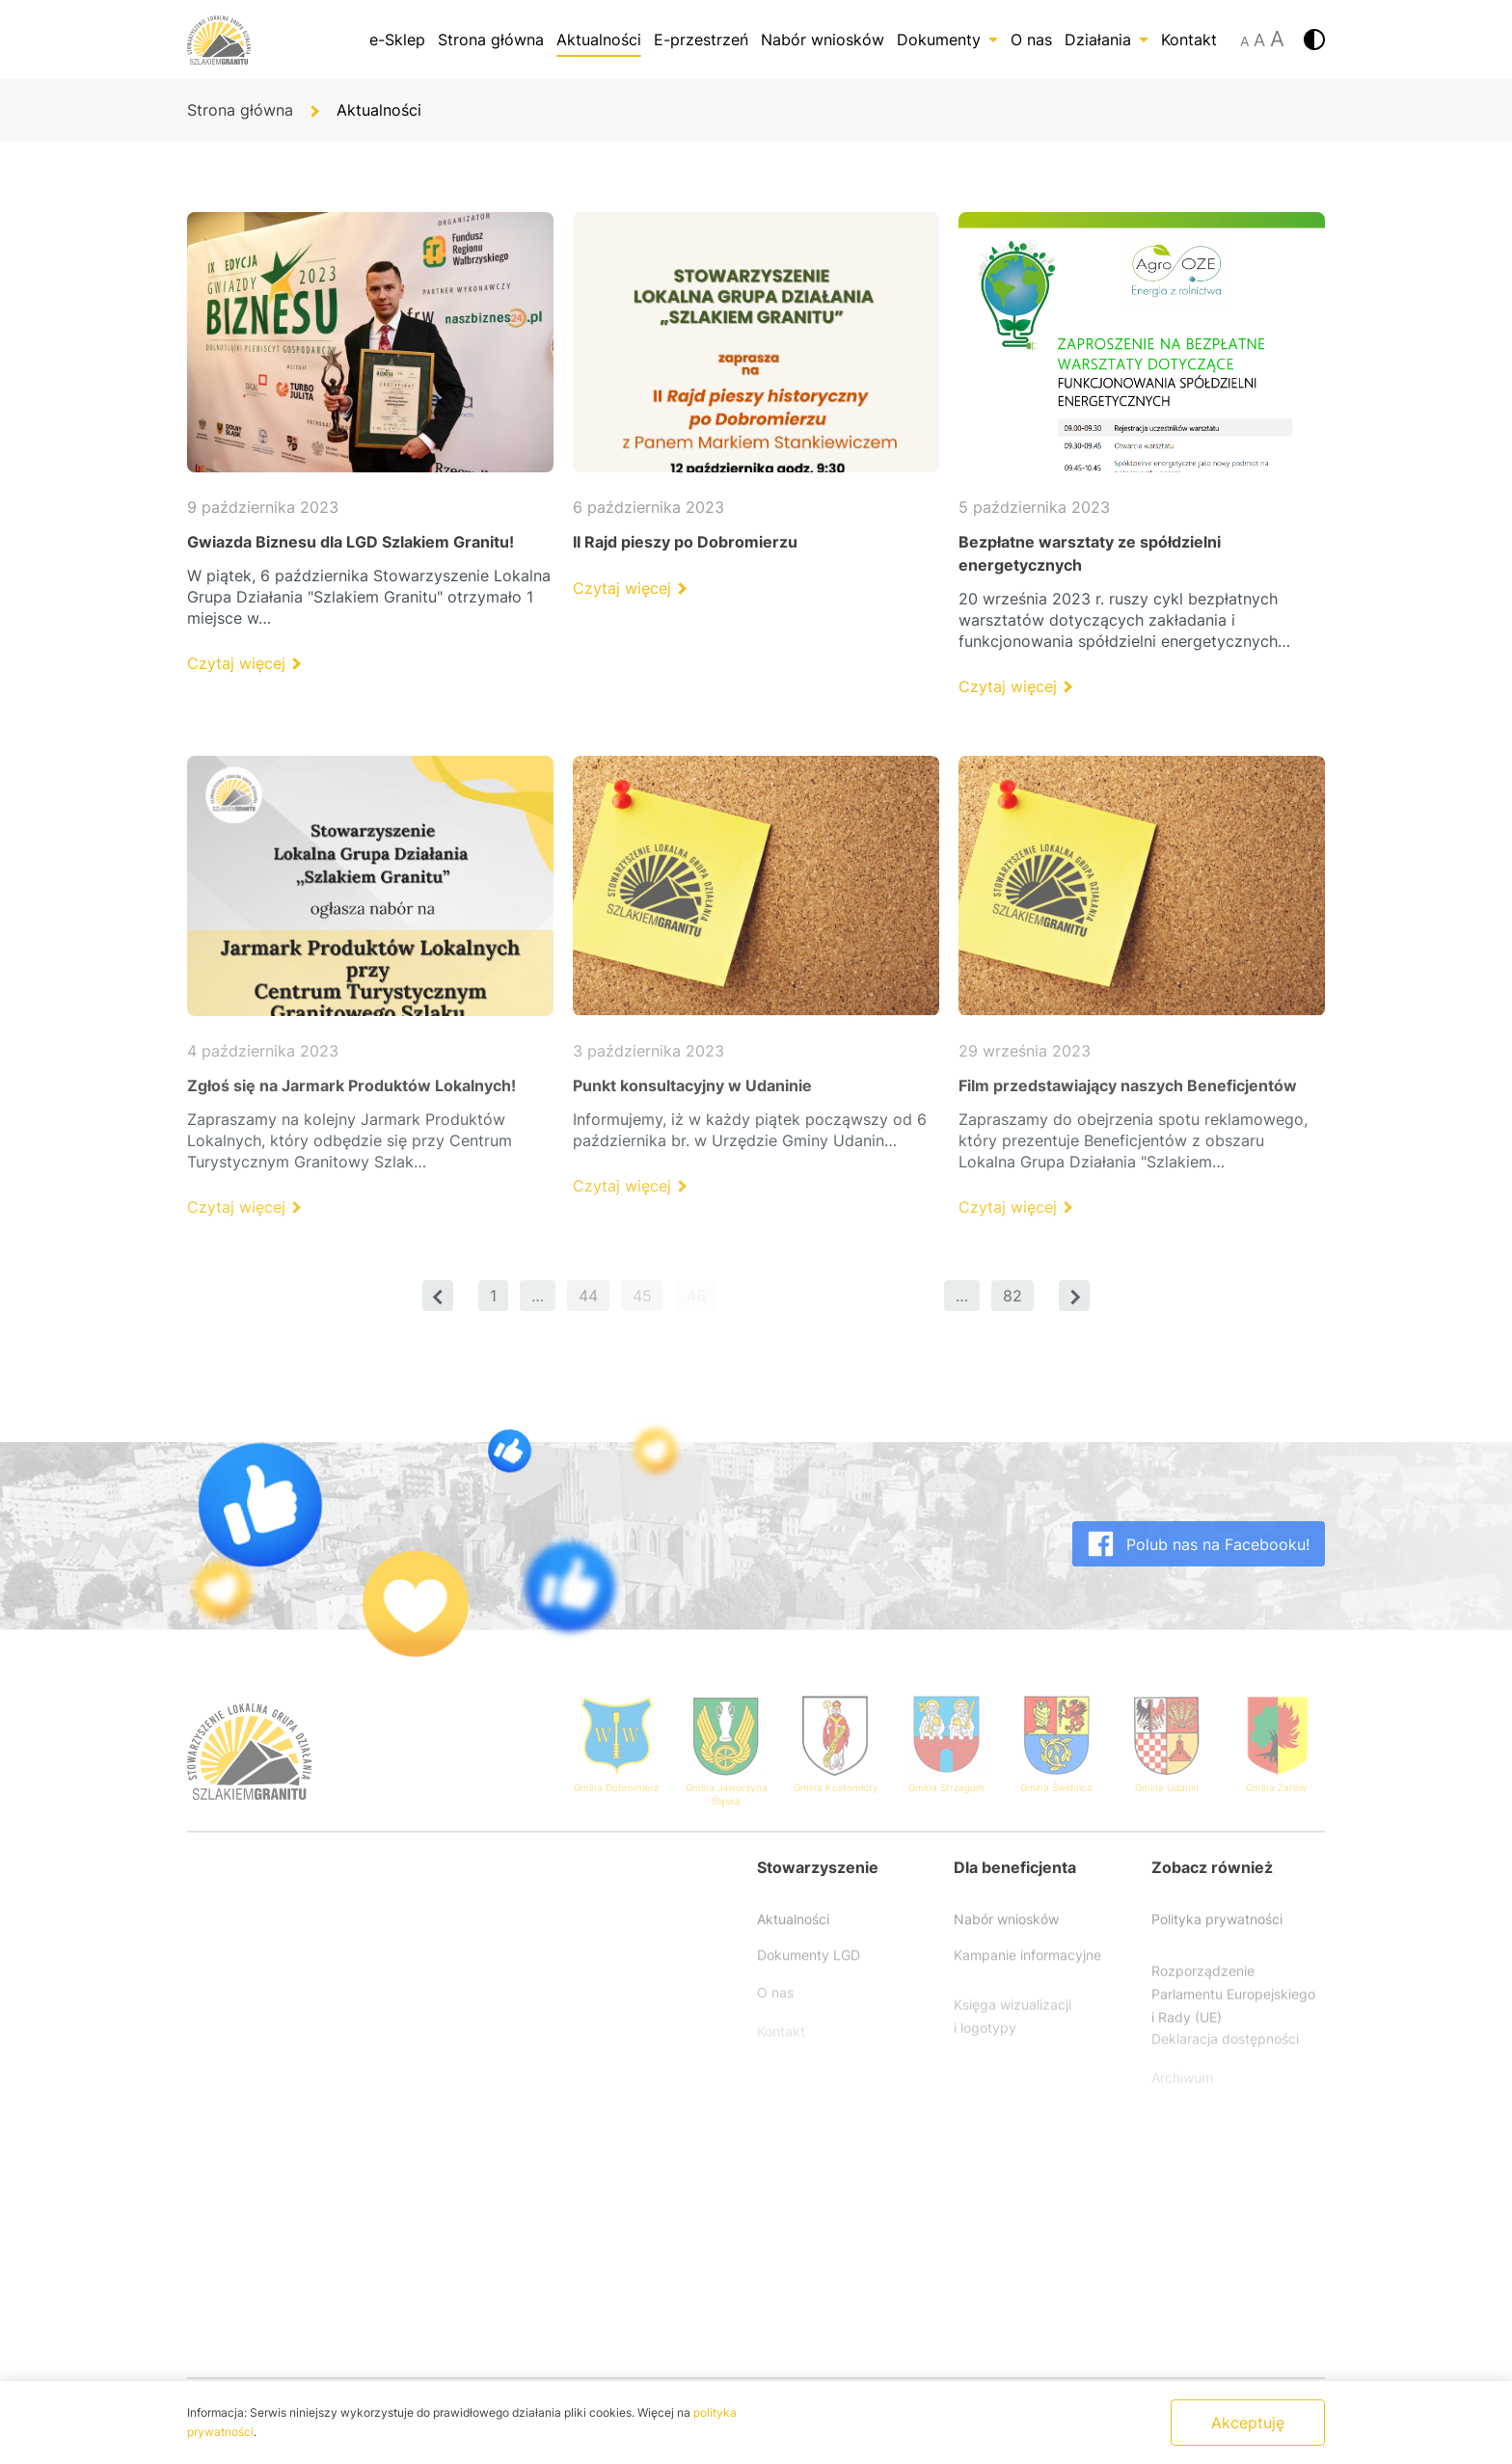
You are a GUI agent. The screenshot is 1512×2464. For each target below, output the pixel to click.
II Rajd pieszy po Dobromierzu (685, 541)
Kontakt (1189, 39)
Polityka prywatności (1216, 1940)
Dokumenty (947, 39)
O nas (1031, 39)
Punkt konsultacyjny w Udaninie (692, 1085)
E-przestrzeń (701, 39)
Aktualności (598, 39)
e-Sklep (397, 39)
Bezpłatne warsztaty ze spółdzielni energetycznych (1089, 553)
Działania (1106, 39)
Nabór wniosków (822, 39)
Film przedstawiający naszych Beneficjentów (1127, 1085)
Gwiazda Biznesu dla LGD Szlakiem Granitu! (350, 541)
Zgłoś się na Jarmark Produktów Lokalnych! (351, 1085)
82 (1012, 1295)
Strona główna (491, 39)
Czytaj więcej (243, 663)
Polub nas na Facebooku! (1199, 1569)
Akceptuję (1247, 2422)
